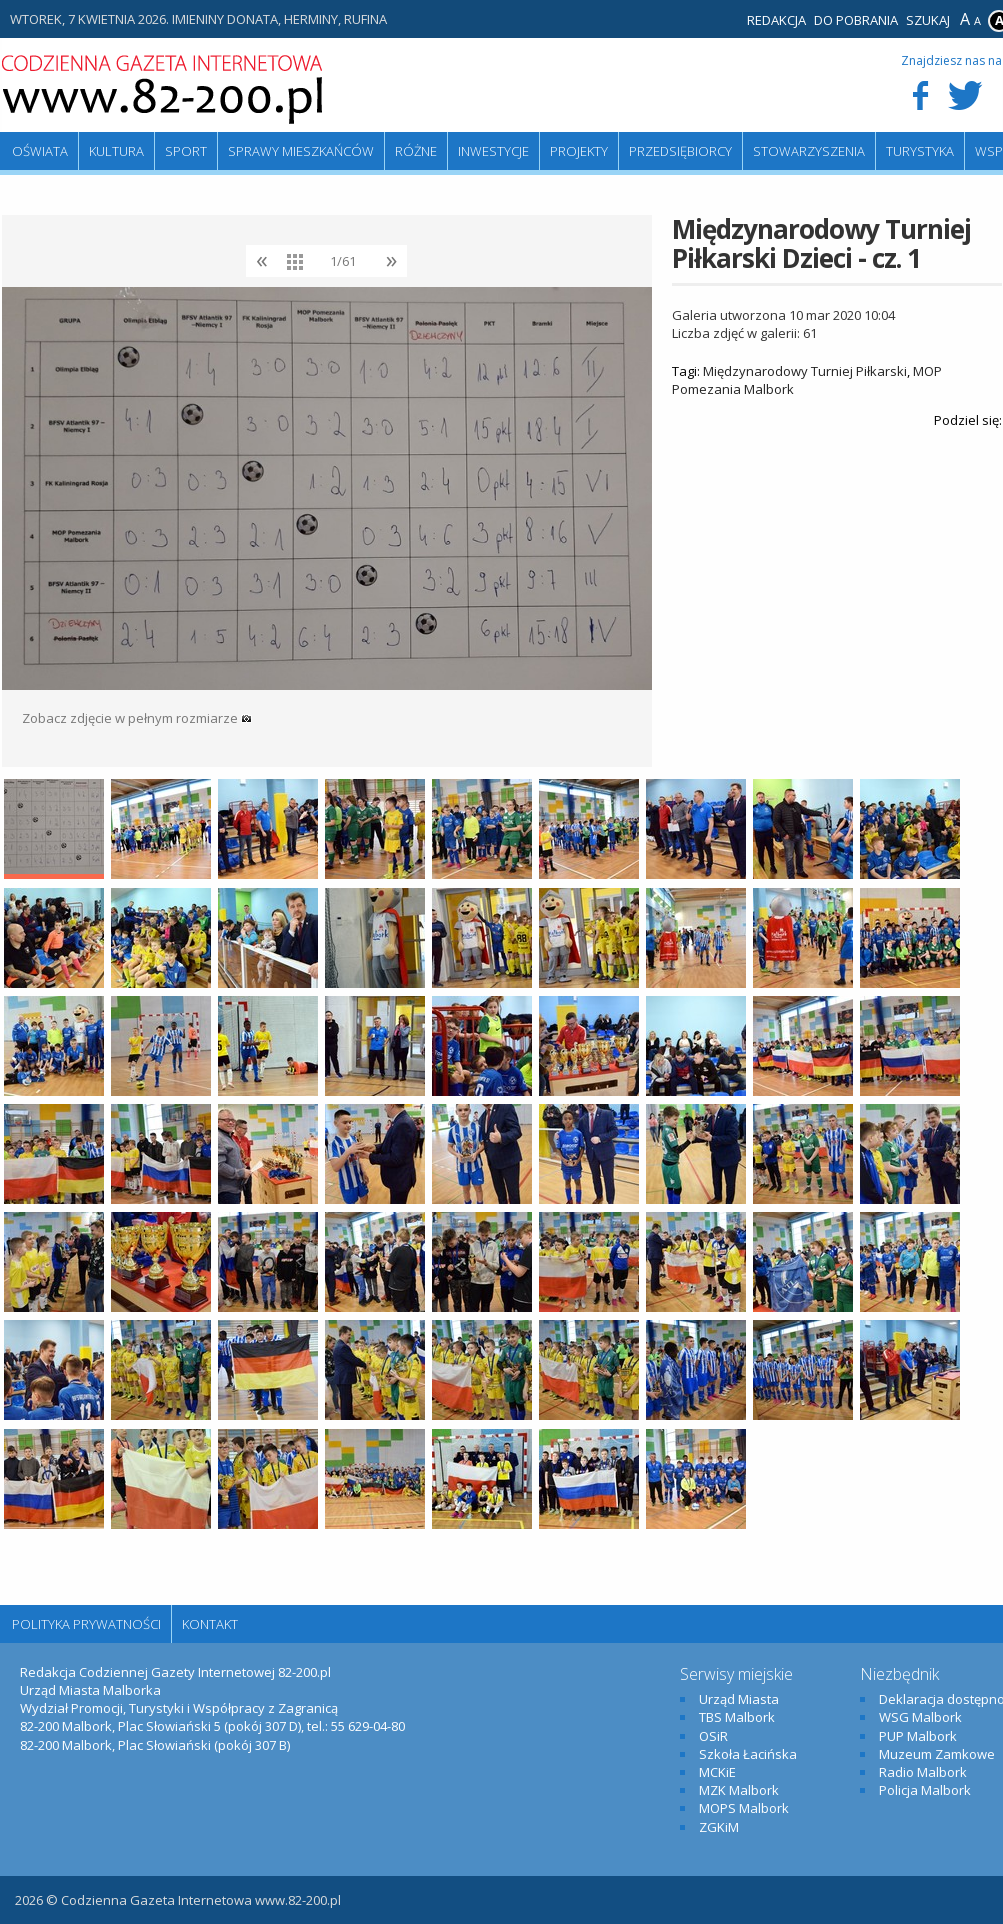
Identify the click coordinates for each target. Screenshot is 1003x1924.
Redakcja (776, 20)
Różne (416, 151)
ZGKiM (719, 1827)
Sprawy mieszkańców (301, 151)
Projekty (579, 151)
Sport (186, 151)
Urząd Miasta (739, 1699)
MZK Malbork (739, 1790)
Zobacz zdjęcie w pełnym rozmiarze (137, 718)
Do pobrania (856, 20)
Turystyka (920, 151)
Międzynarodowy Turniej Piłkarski (805, 371)
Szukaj (928, 20)
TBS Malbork (737, 1717)
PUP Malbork (918, 1736)
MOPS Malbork (744, 1808)
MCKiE (717, 1772)
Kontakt (210, 1624)
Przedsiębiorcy (680, 151)
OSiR (713, 1736)
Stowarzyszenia (809, 151)
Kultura (116, 151)
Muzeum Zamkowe (937, 1754)
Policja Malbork (925, 1790)
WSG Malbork (920, 1717)
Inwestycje (493, 151)
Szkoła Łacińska (748, 1754)
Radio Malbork (923, 1772)
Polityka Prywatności (86, 1624)
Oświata (40, 151)
